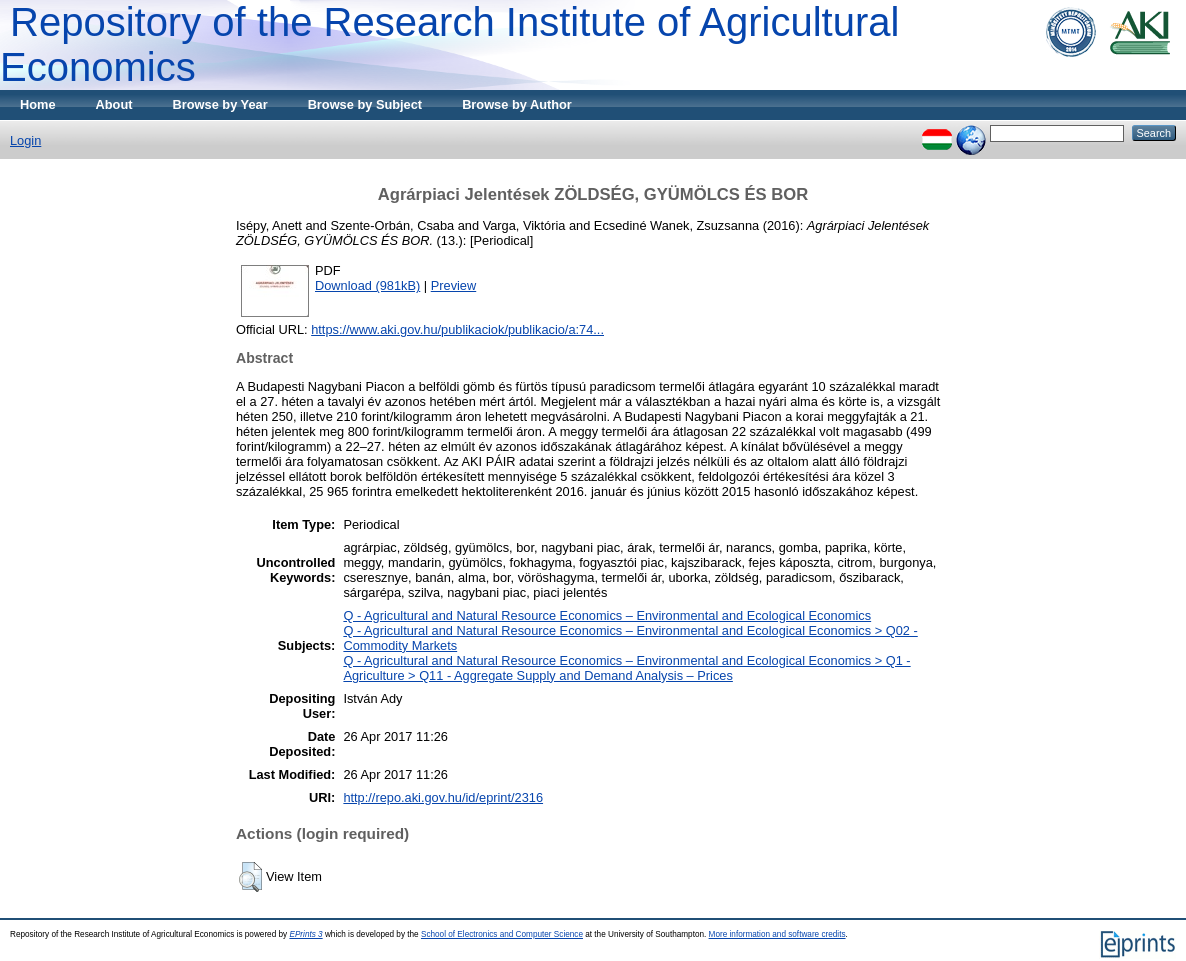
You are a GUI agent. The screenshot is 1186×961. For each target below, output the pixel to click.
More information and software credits (777, 934)
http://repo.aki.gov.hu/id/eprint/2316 (443, 797)
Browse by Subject (365, 104)
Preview (454, 285)
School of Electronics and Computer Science (502, 934)
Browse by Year (220, 104)
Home (38, 104)
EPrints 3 (305, 934)
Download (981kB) (367, 285)
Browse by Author (517, 104)
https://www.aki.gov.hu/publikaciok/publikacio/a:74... (457, 329)
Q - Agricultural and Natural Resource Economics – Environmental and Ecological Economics (607, 615)
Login (25, 140)
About (114, 104)
